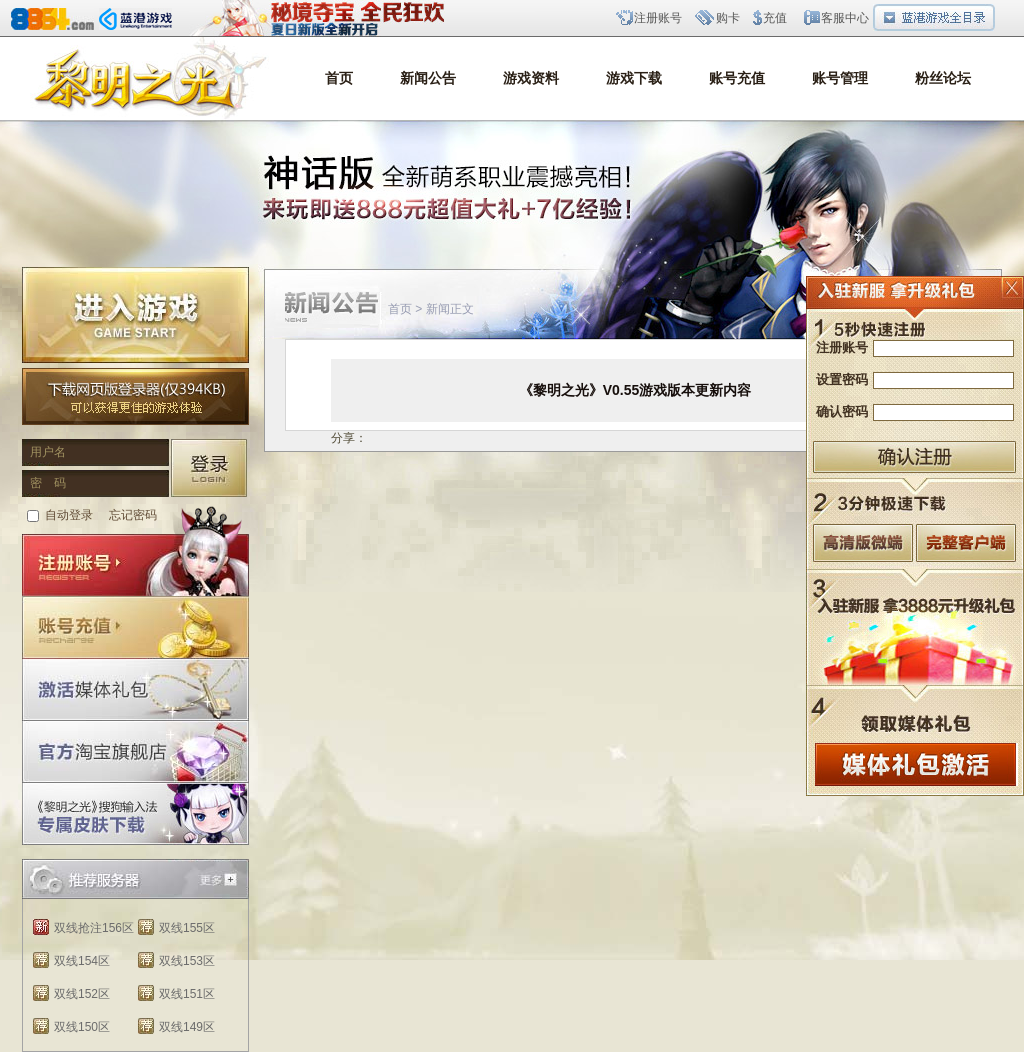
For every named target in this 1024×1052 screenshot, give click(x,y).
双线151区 (187, 994)
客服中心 (845, 18)
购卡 (728, 18)
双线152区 (82, 994)
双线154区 (82, 961)
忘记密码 (133, 515)
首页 (339, 78)
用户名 (48, 452)
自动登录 (69, 515)
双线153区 (187, 961)
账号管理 (840, 78)
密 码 (48, 483)
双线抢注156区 (94, 928)
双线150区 (82, 1027)
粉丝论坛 (943, 78)
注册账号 (658, 18)
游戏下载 (634, 78)
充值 (775, 18)
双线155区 (187, 928)
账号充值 (737, 78)
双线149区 (187, 1027)
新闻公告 (428, 78)
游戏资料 (531, 78)
